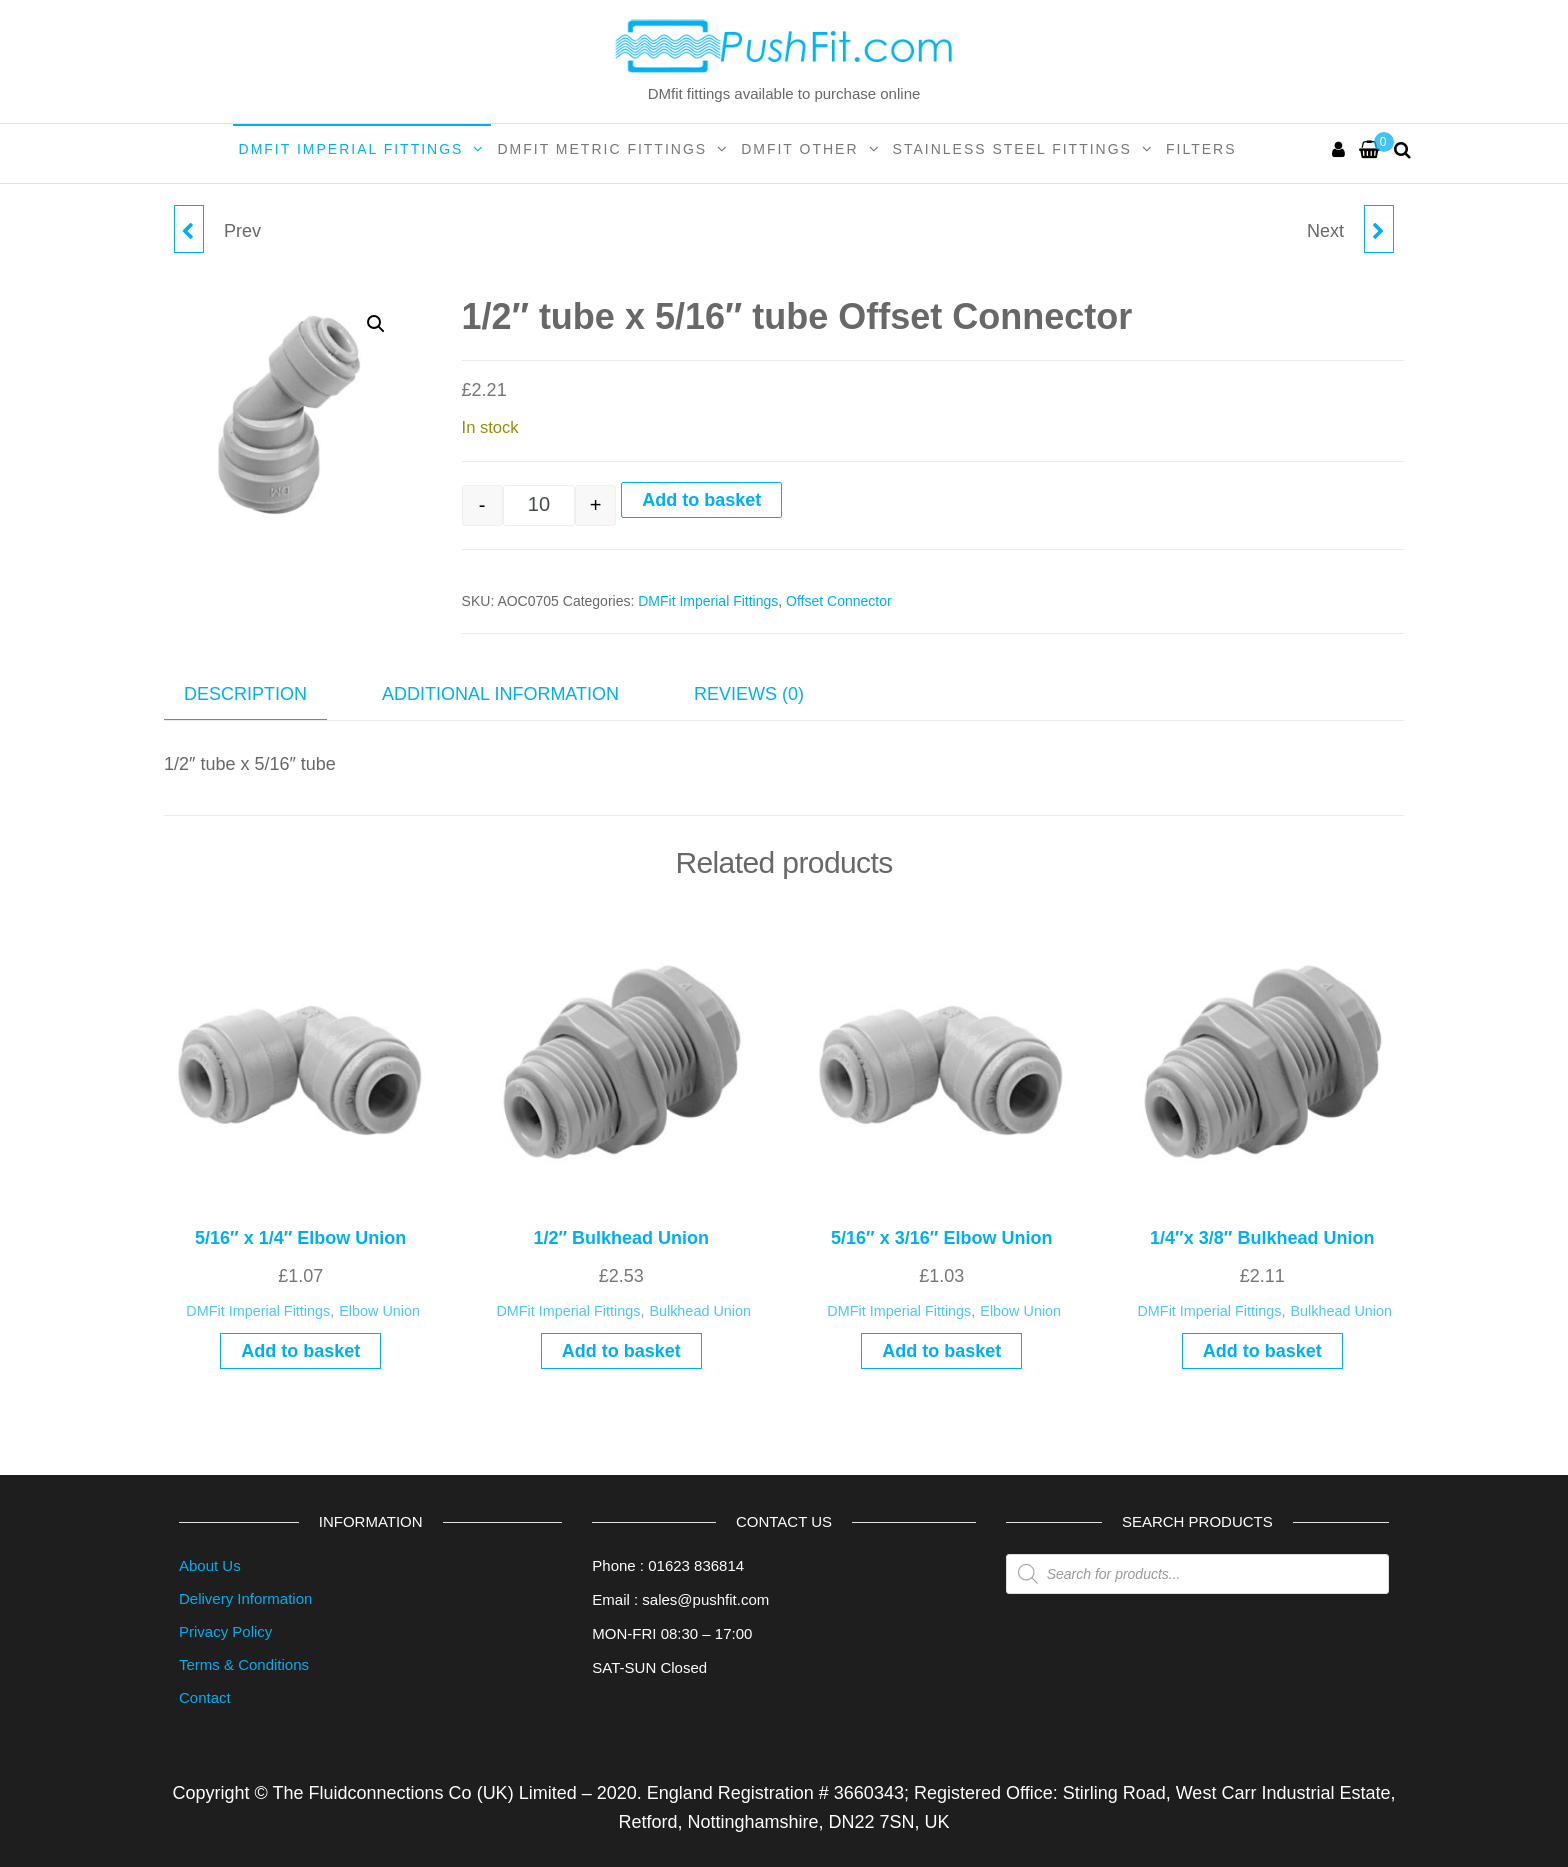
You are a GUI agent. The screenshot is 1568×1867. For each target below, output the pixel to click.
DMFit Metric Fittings (602, 149)
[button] (376, 324)
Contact (205, 1697)
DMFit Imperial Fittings (351, 149)
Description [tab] (245, 694)
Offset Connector (839, 601)
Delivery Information (245, 1598)
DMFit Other (799, 149)
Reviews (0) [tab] (749, 694)
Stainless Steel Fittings (1012, 149)
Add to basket (701, 500)
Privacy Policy (225, 1631)
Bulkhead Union (700, 1311)
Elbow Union (379, 1311)
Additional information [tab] (500, 694)
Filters (1201, 149)
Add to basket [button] (300, 1351)
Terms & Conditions (244, 1664)
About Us (210, 1565)
